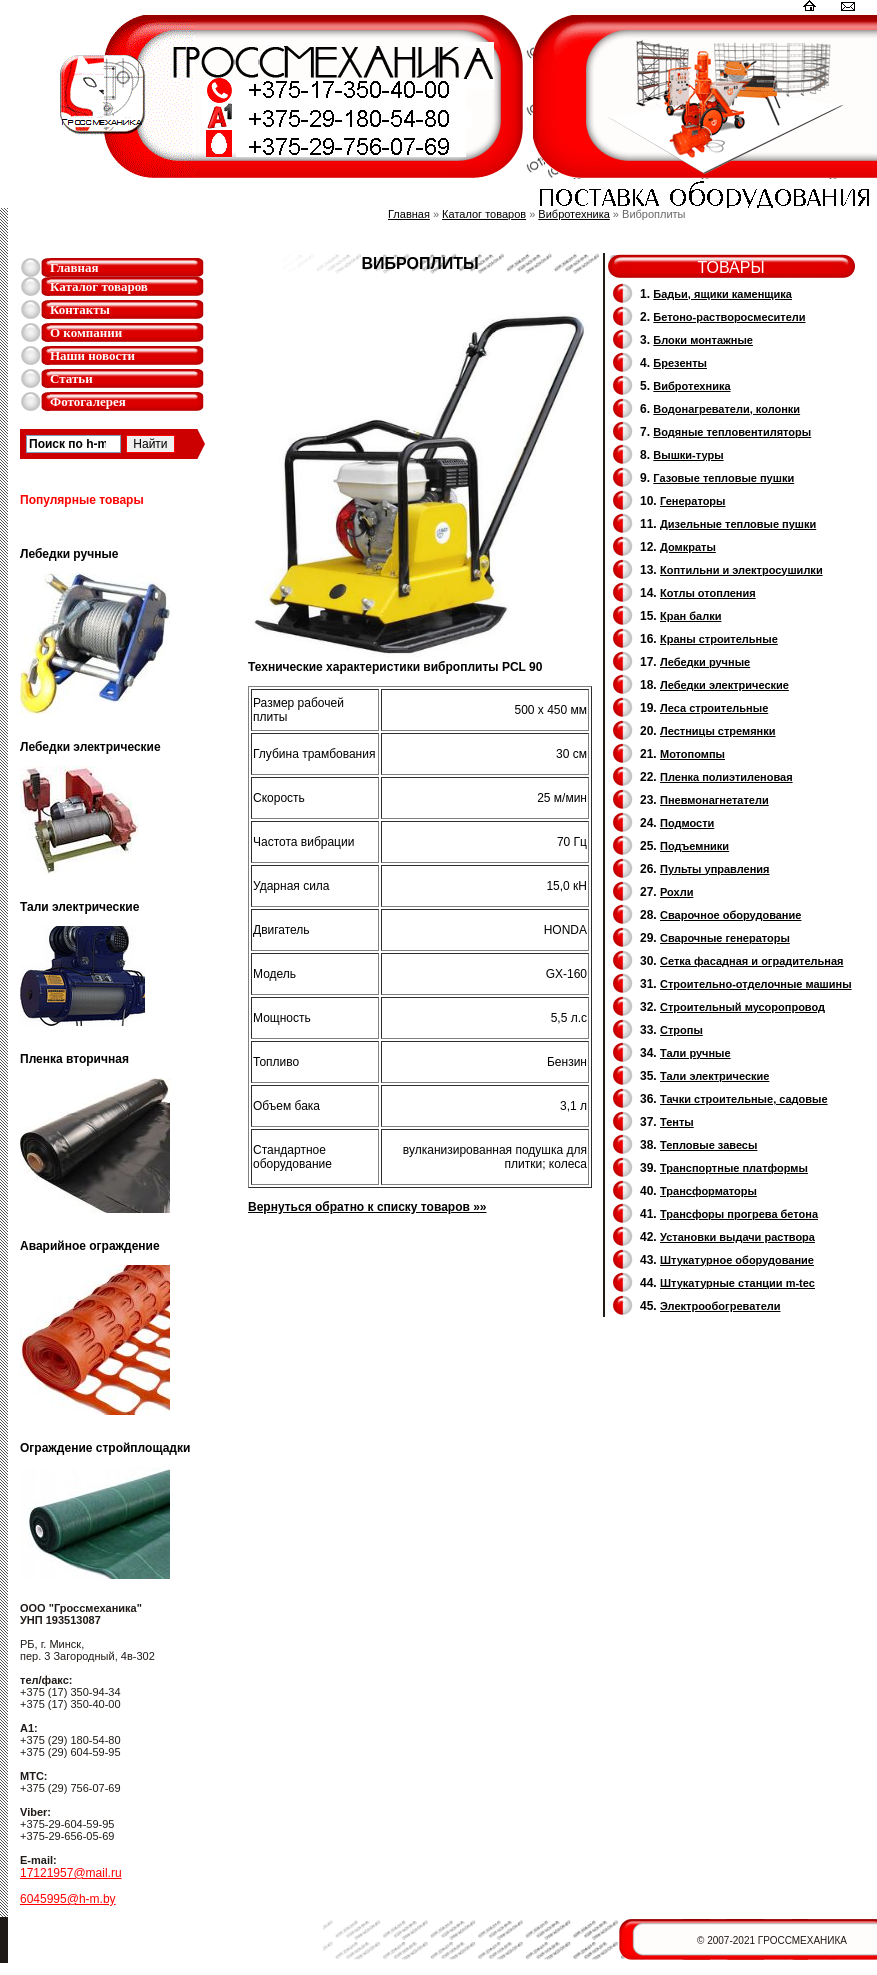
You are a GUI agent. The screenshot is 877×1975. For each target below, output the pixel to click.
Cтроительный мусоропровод (742, 1007)
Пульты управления (715, 869)
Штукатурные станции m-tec (737, 1283)
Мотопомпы (692, 754)
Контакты (80, 309)
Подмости (687, 823)
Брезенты (680, 363)
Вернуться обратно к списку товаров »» (367, 1207)
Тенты (677, 1122)
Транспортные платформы (734, 1168)
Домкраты (688, 547)
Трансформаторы (708, 1191)
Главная (74, 267)
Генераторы (692, 501)
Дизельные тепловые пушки (738, 524)
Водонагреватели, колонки (726, 409)
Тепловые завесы (708, 1145)
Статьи (71, 378)
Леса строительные (714, 708)
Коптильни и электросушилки (741, 570)
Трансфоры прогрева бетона (739, 1214)
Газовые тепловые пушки (723, 478)
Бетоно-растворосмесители (729, 317)
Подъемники (694, 846)
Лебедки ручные (705, 662)
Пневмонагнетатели (714, 800)
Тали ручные (695, 1053)
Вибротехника (573, 214)
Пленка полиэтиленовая (726, 777)
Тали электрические (714, 1076)
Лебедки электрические (724, 685)
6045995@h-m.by (68, 1899)
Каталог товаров (99, 286)
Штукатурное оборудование (737, 1260)
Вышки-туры (688, 455)
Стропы (681, 1030)
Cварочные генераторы (725, 938)
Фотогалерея (88, 401)
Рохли (676, 892)
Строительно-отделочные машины (756, 984)
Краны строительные (719, 639)
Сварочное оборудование (730, 915)
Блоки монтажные (703, 340)
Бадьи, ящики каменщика (722, 294)
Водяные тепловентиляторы (732, 432)
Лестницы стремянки (717, 731)
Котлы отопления (708, 593)
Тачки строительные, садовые (744, 1099)
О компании (86, 332)
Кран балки (690, 616)
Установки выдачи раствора (737, 1237)
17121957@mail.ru (71, 1873)
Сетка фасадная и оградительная (751, 961)
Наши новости (92, 355)
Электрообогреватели (720, 1306)
